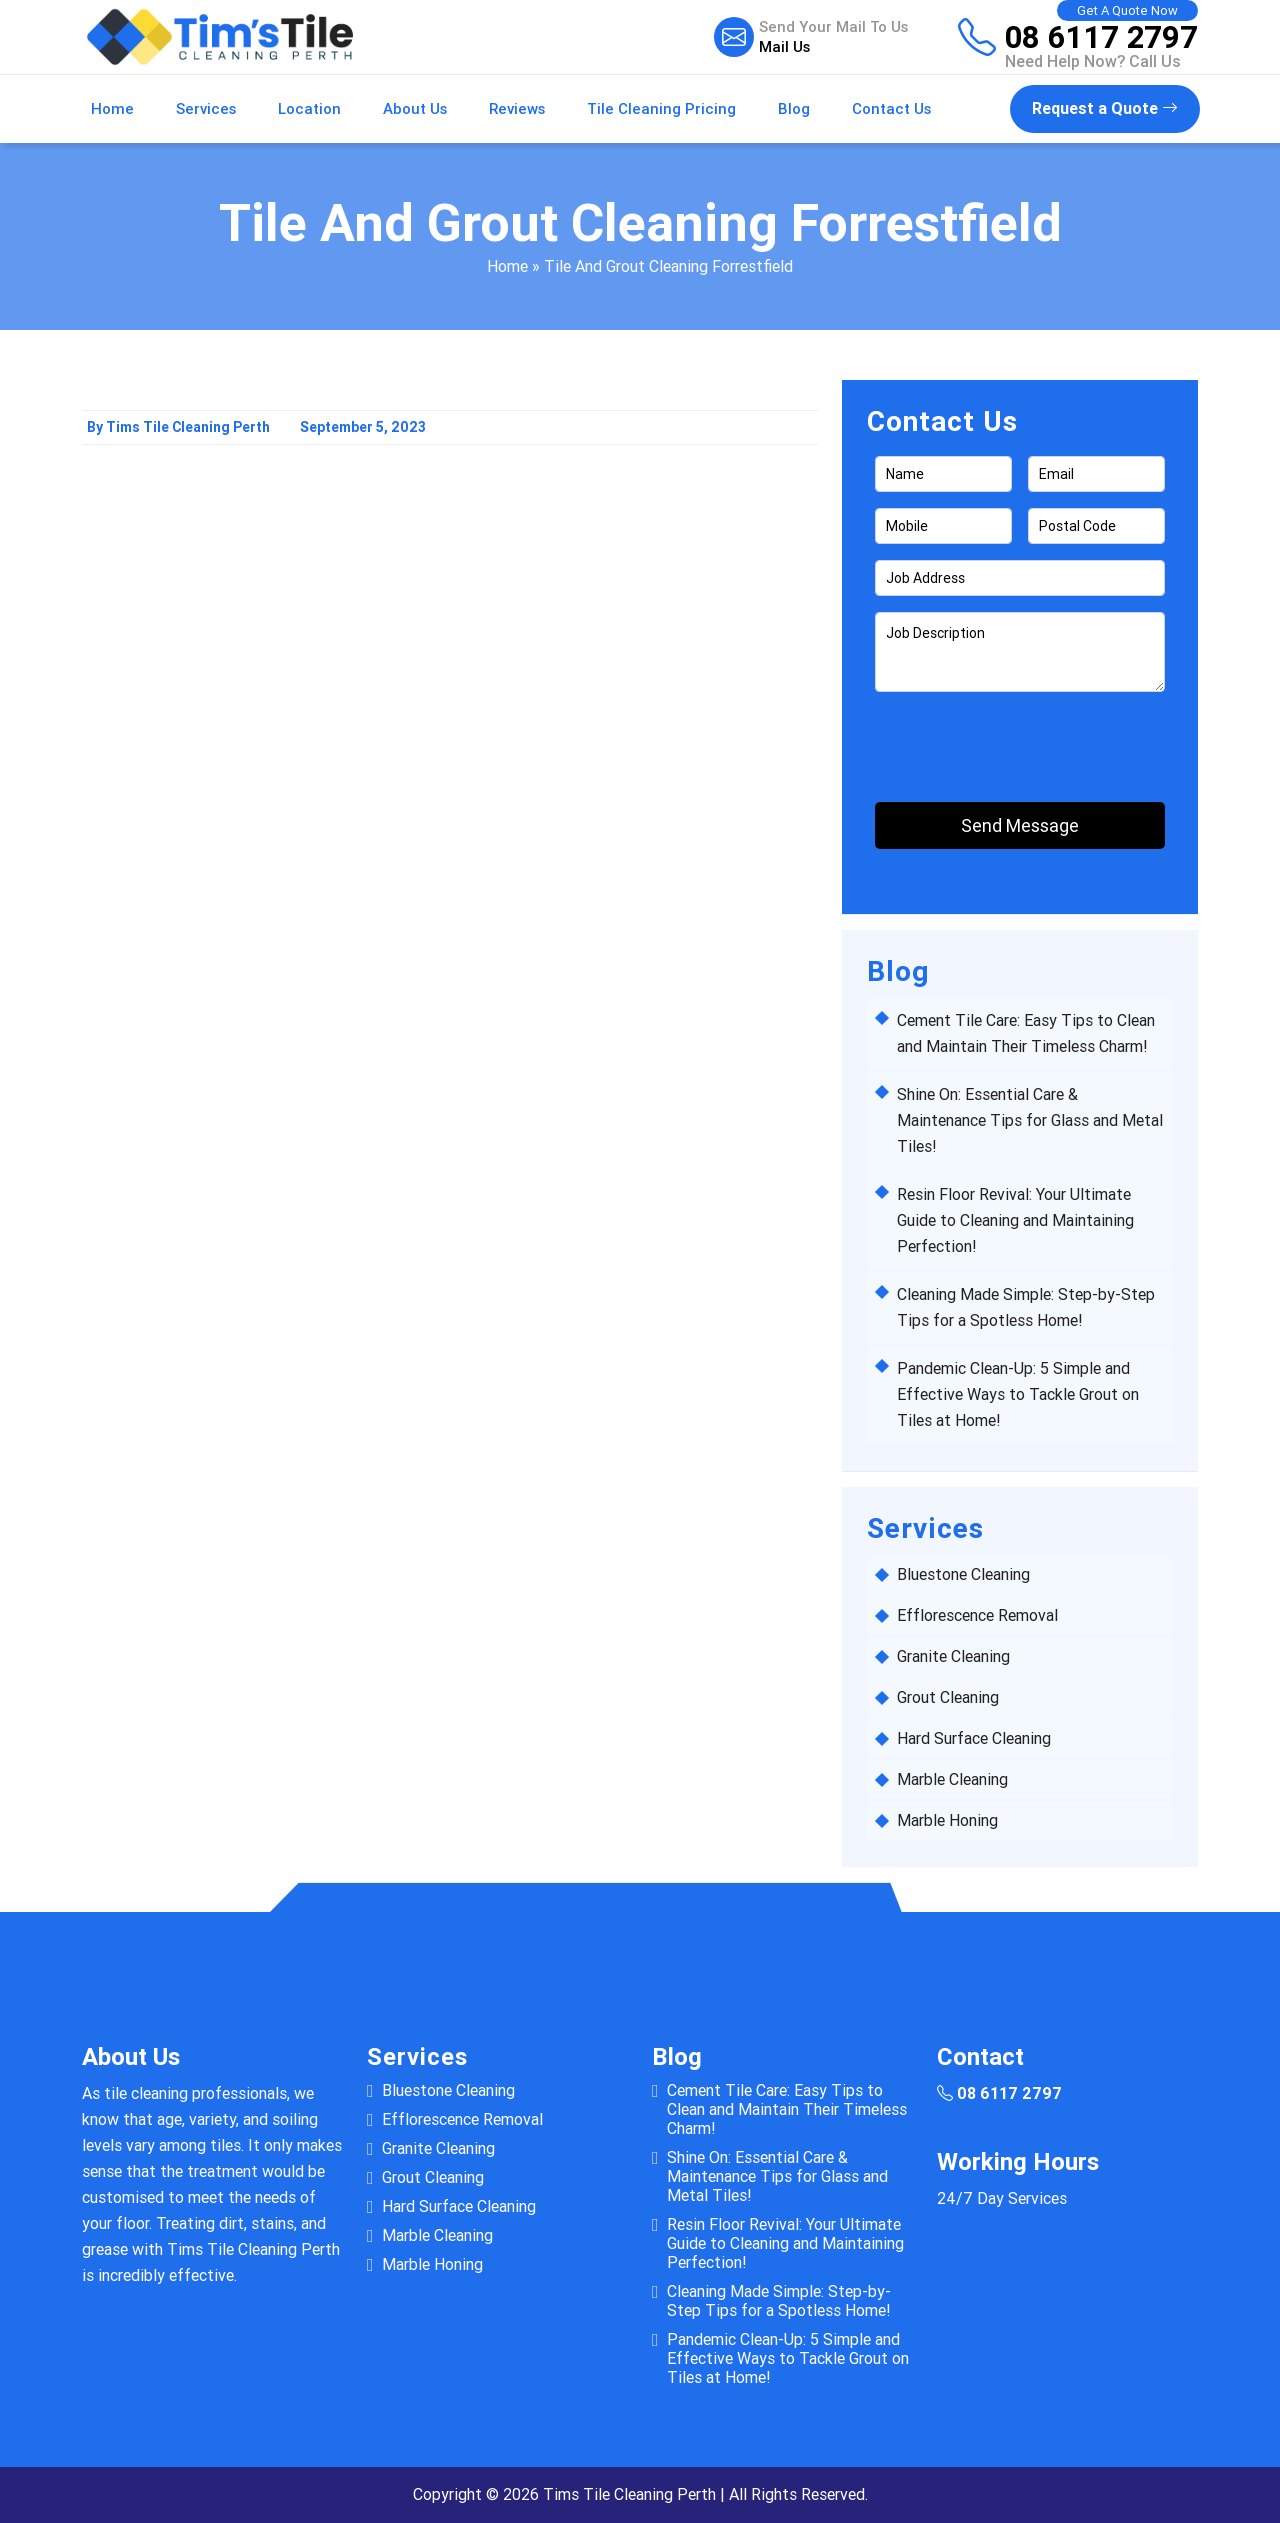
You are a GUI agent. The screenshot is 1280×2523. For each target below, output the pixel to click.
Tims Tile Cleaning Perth (629, 2494)
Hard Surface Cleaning (974, 1738)
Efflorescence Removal (977, 1615)
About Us (415, 109)
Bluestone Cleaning (963, 1574)
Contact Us (891, 109)
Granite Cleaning (953, 1656)
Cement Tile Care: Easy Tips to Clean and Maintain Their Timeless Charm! (787, 2109)
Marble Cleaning (952, 1779)
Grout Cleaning (948, 1697)
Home (112, 109)
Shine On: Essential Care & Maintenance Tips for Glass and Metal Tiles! (1030, 1120)
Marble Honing (947, 1820)
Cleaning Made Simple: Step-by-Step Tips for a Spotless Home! (779, 2301)
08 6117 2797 (1101, 37)
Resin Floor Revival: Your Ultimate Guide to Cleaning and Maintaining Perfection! (1015, 1220)
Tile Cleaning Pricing (661, 109)
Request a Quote (1105, 108)
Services (206, 109)
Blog (794, 109)
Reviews (517, 109)
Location (309, 109)
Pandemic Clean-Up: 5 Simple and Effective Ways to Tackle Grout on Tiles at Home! (1018, 1394)
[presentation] (992, 738)
